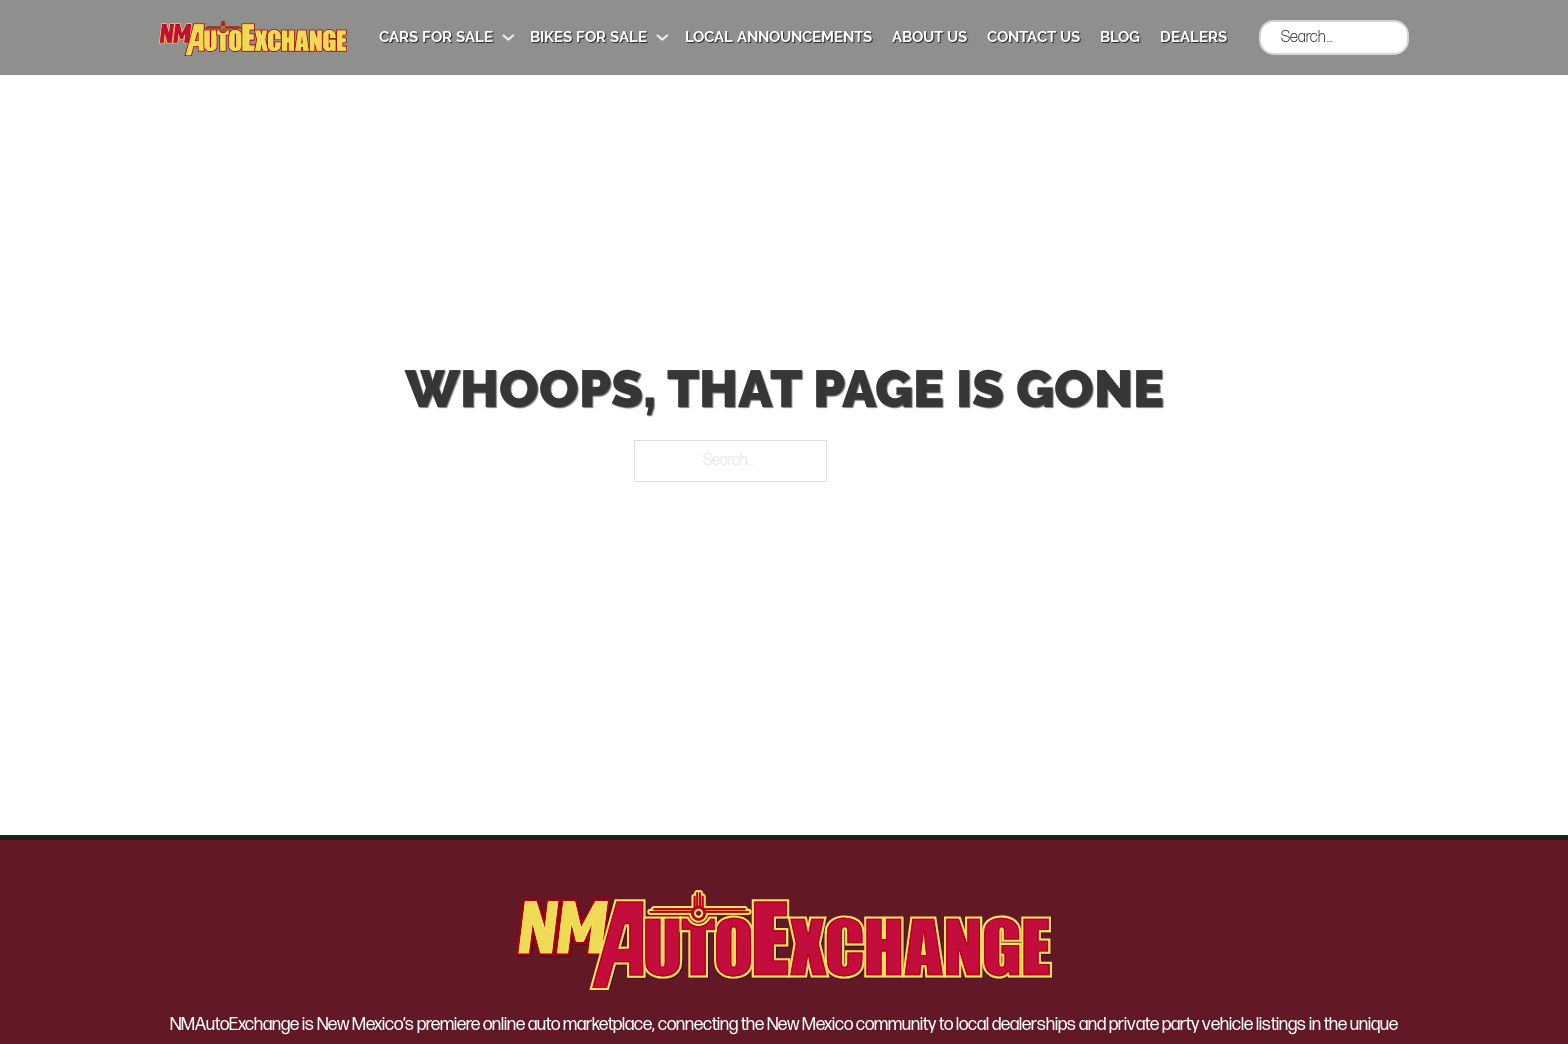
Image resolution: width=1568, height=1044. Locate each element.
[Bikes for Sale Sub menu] (662, 37)
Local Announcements (778, 37)
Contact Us (1033, 37)
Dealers (1193, 37)
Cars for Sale (436, 37)
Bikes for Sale (588, 37)
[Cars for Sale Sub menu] (508, 37)
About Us (929, 37)
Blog (1120, 37)
